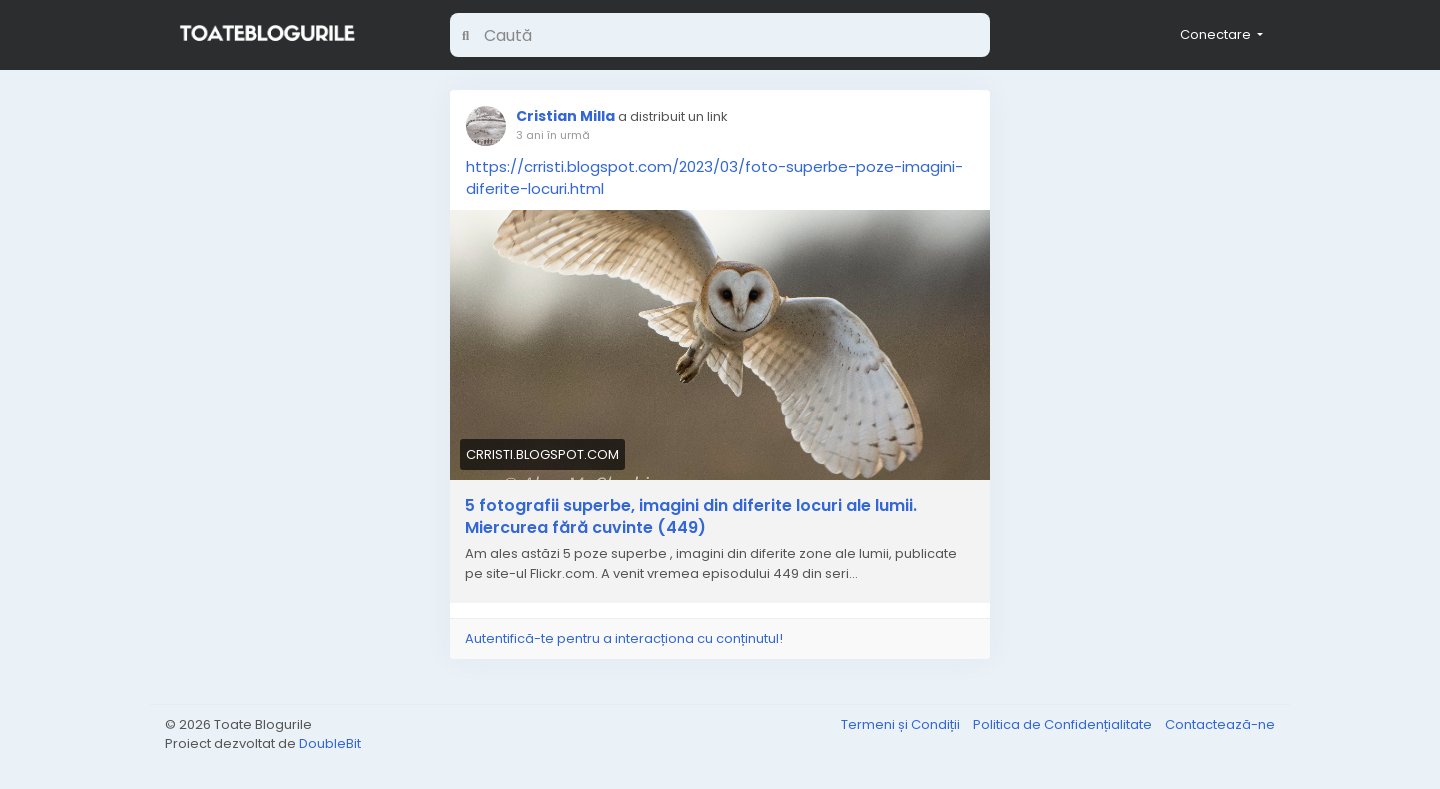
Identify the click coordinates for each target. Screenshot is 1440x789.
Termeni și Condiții (902, 724)
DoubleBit (330, 743)
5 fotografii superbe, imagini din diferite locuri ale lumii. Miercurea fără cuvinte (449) (691, 517)
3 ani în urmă (553, 135)
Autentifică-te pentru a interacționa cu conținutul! (624, 638)
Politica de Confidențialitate (1064, 724)
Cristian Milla (565, 116)
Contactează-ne (1220, 724)
